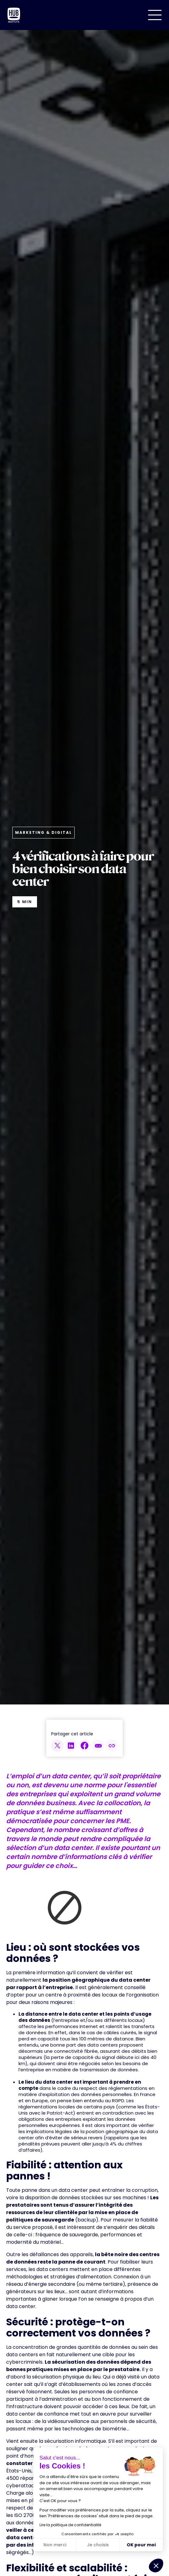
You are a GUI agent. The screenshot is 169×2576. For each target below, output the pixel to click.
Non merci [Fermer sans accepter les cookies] (54, 2545)
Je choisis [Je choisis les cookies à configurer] (98, 2545)
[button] (155, 15)
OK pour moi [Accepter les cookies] (141, 2545)
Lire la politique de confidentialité (70, 2524)
